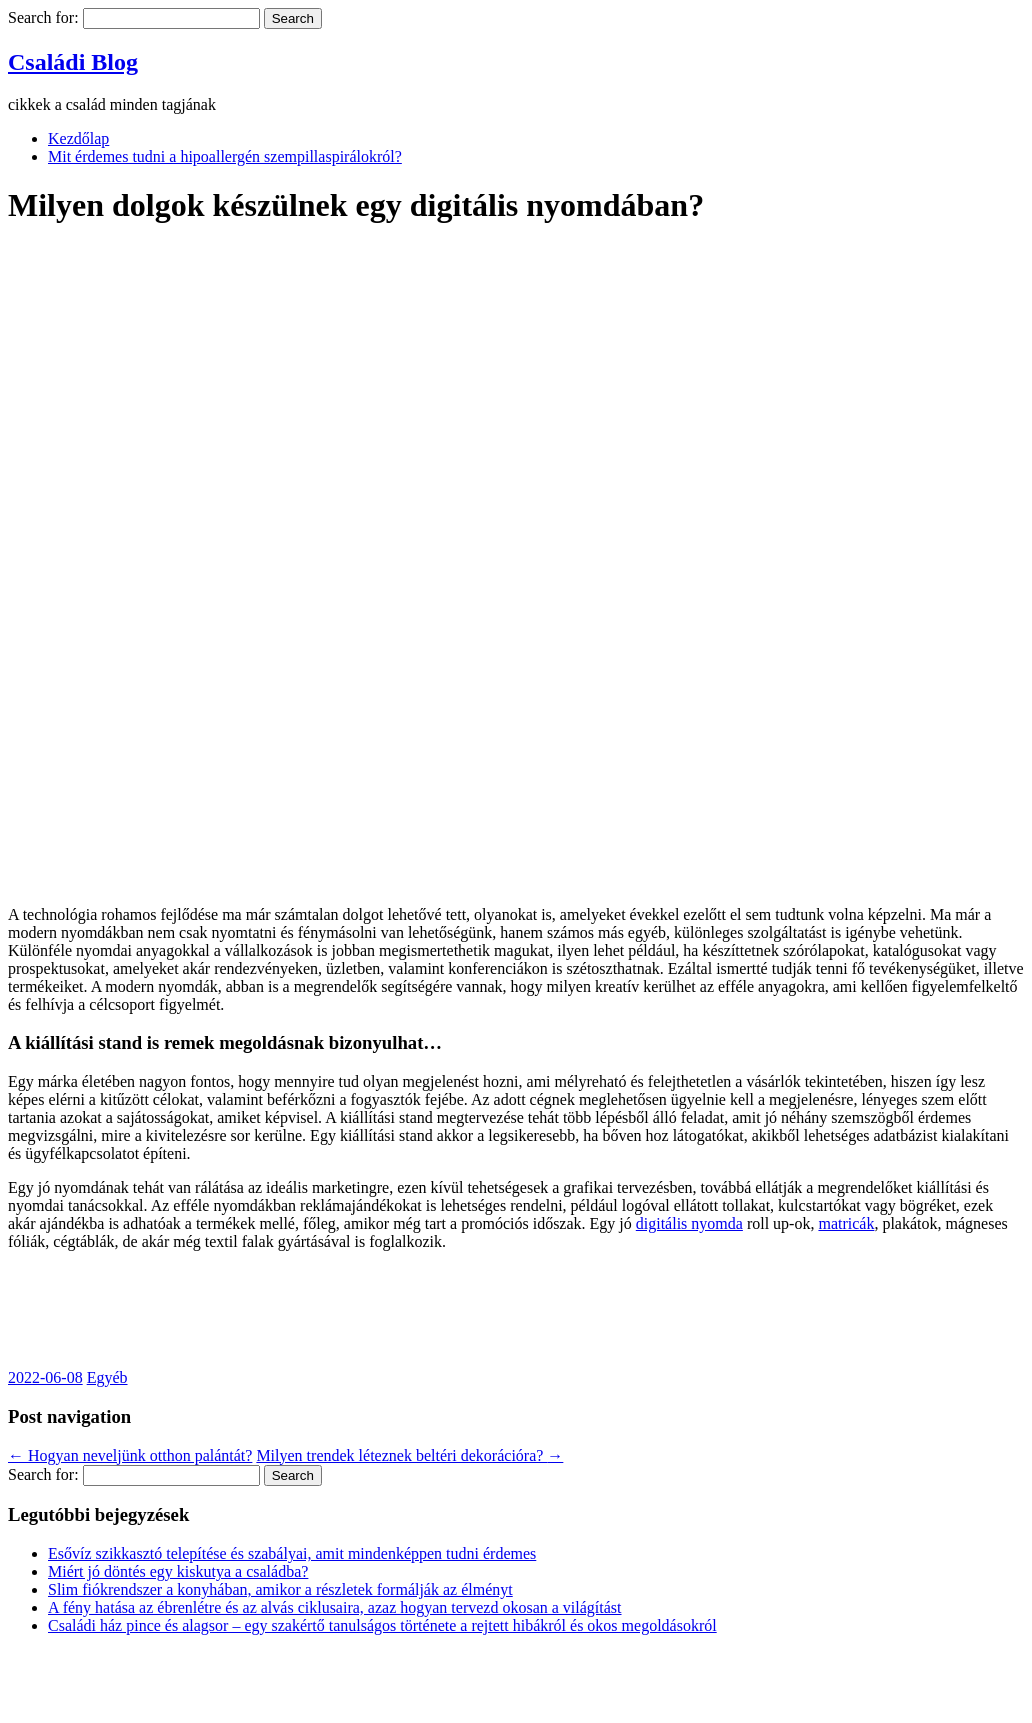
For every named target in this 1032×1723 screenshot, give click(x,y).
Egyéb (107, 1377)
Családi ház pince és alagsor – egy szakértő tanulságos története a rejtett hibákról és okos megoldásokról (382, 1625)
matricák (846, 1223)
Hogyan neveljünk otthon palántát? (130, 1455)
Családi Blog (73, 62)
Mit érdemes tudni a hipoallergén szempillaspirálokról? (225, 156)
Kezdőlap (78, 138)
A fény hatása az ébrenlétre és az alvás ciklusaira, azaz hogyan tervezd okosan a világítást (335, 1607)
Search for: (43, 17)
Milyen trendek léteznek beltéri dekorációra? (409, 1455)
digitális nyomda (689, 1223)
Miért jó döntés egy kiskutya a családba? (178, 1571)
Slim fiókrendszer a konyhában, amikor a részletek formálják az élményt (280, 1589)
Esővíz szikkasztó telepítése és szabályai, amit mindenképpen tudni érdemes (292, 1553)
